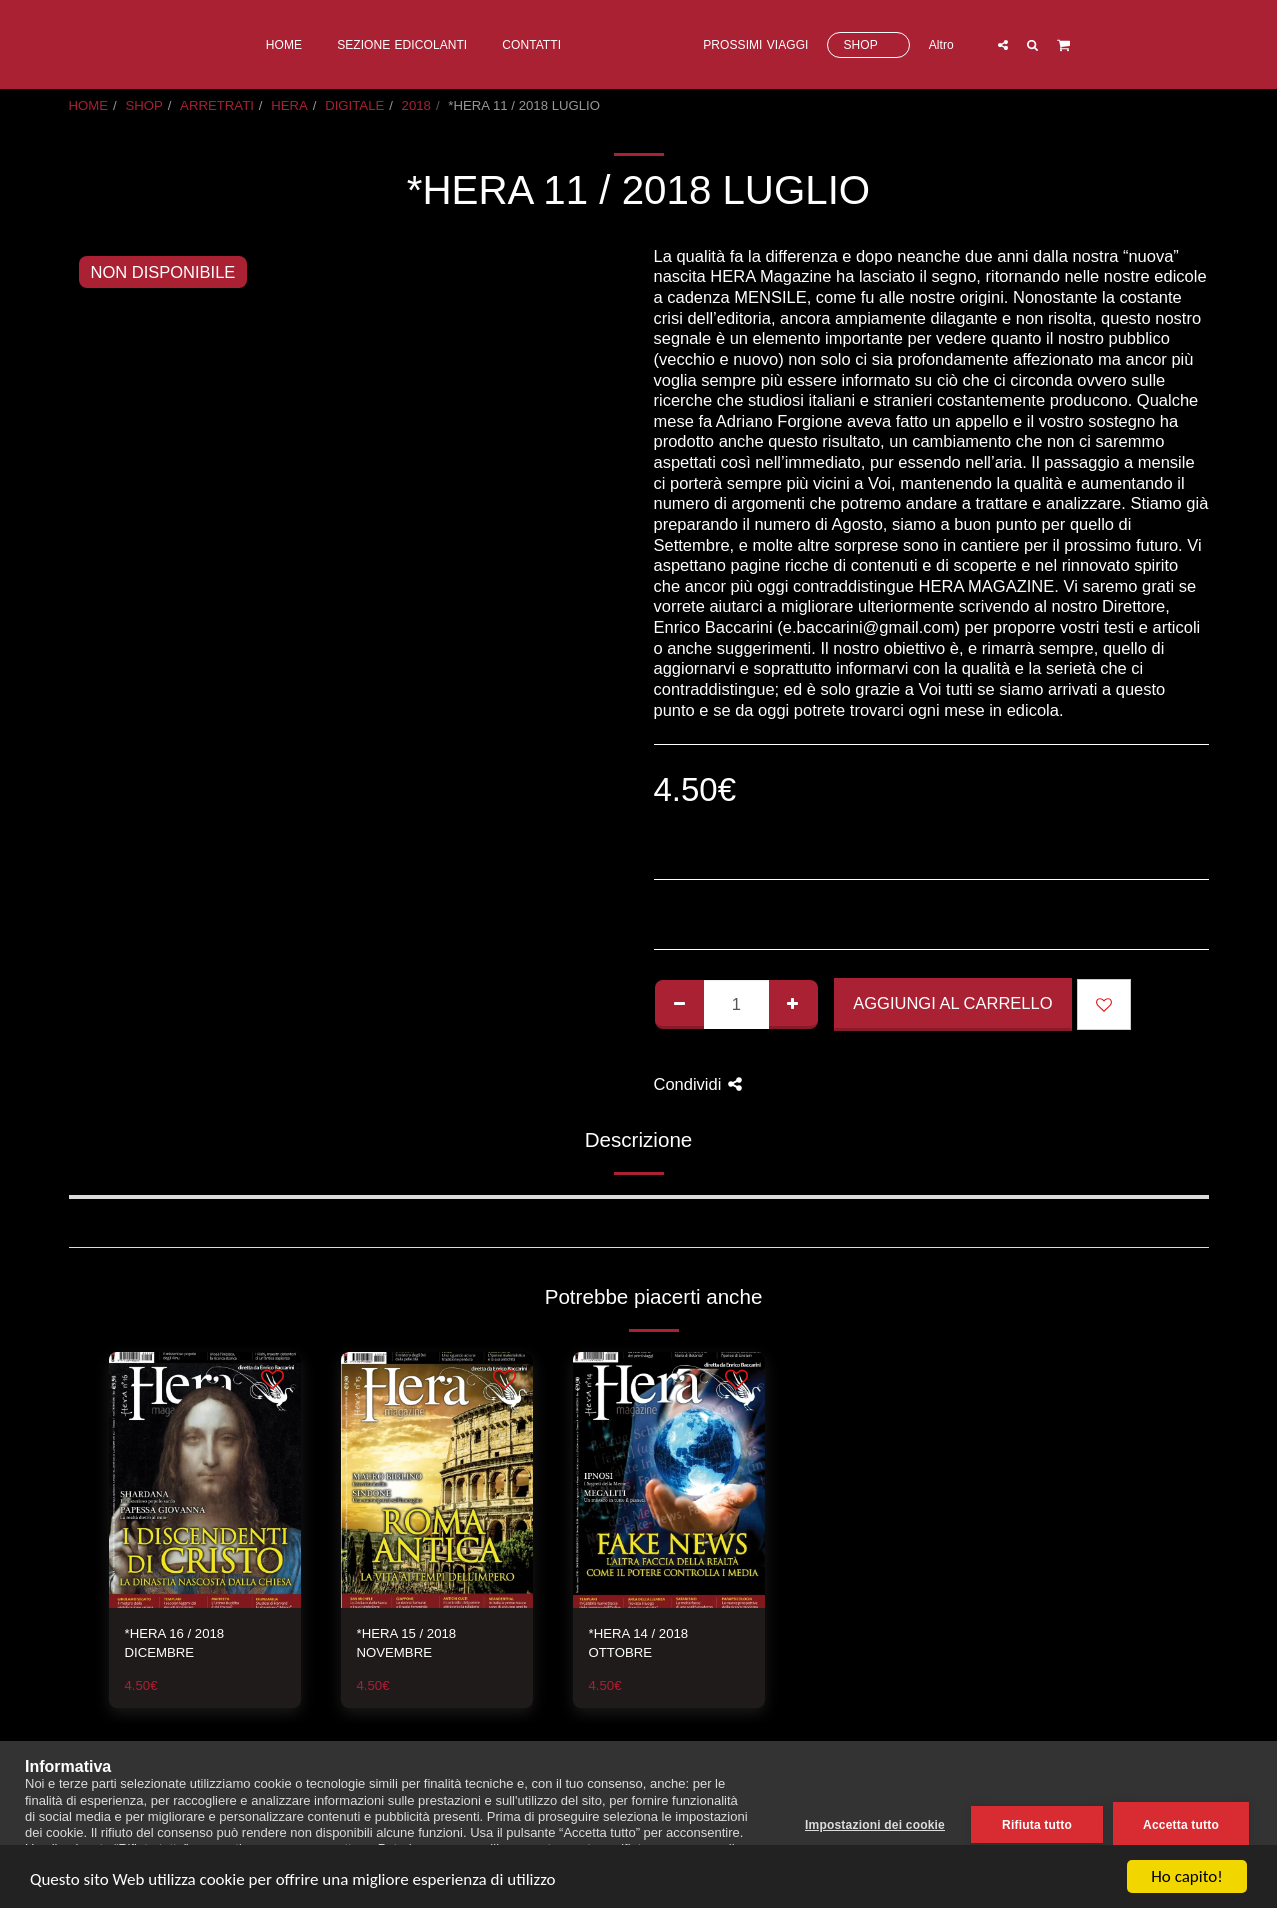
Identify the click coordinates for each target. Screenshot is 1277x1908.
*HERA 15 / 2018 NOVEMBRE (407, 1643)
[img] (205, 1480)
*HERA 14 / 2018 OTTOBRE (639, 1643)
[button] (1085, 44)
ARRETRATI (217, 105)
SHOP (143, 105)
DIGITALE (354, 105)
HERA (289, 105)
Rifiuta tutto (1037, 1825)
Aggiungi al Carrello (952, 1003)
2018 (416, 105)
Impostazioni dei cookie (875, 1825)
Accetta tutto (1181, 1825)
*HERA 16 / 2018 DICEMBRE (175, 1643)
